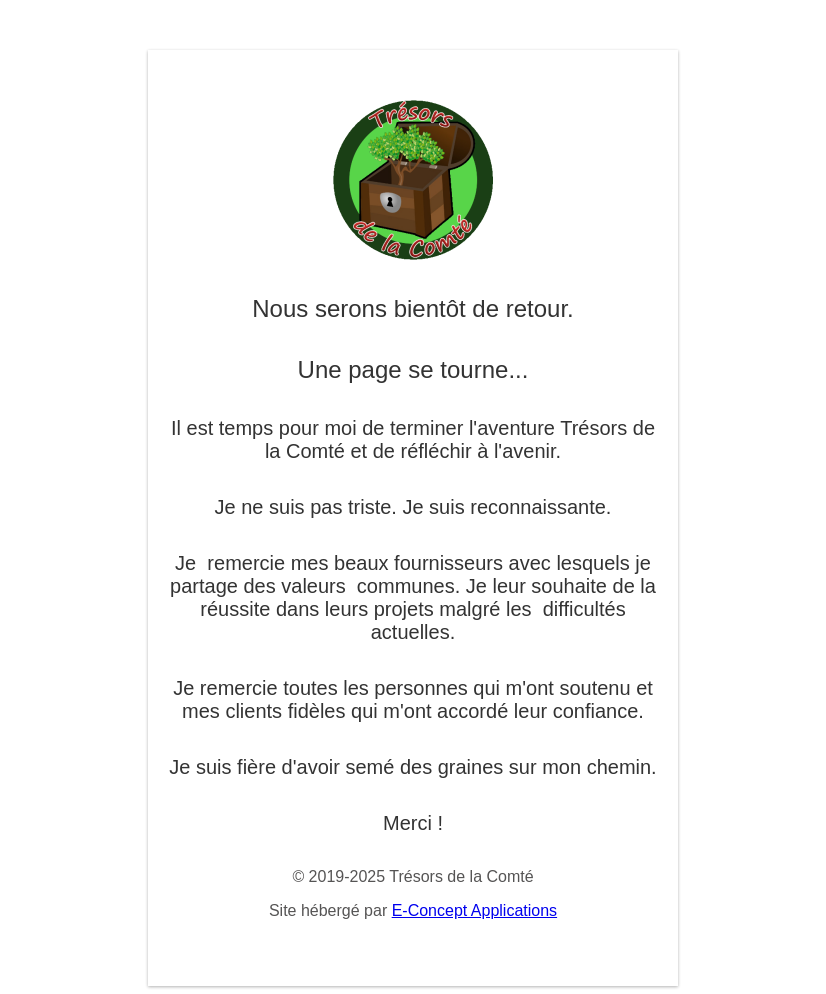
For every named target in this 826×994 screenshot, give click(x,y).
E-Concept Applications (474, 910)
